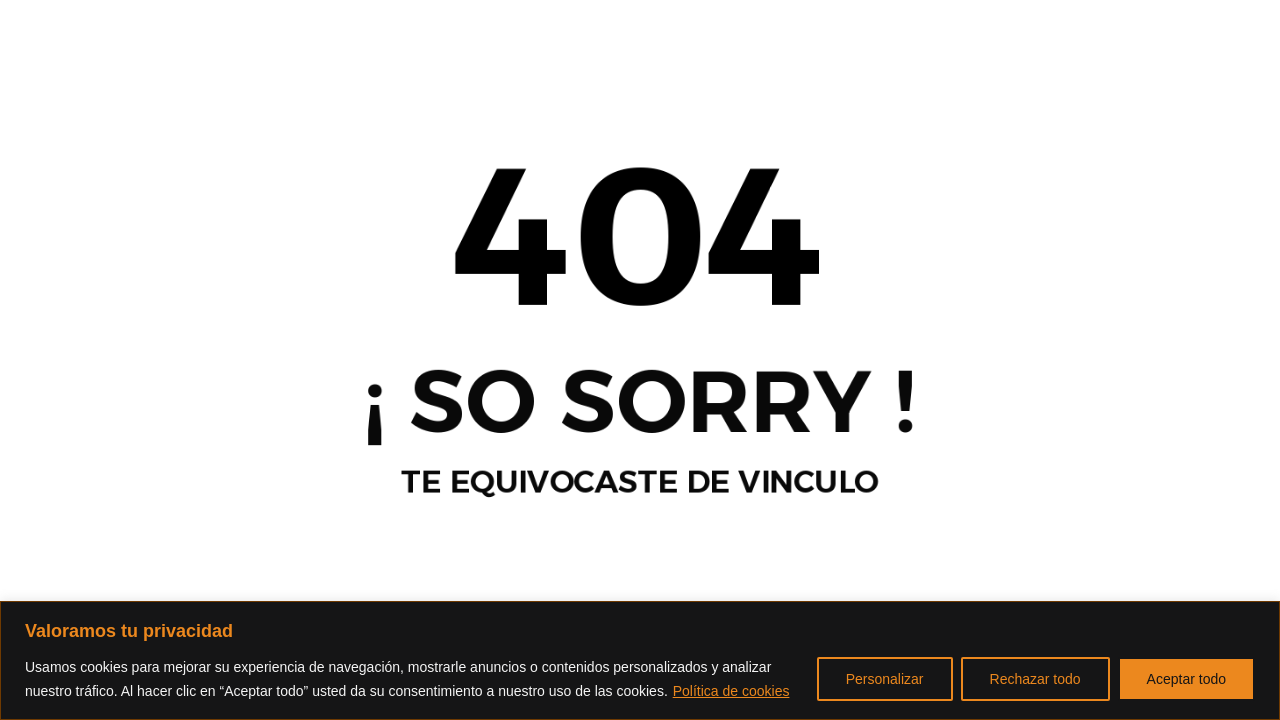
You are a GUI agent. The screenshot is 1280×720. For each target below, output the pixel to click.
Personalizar (885, 679)
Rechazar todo (1035, 679)
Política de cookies (731, 691)
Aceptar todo (1186, 679)
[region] (640, 660)
